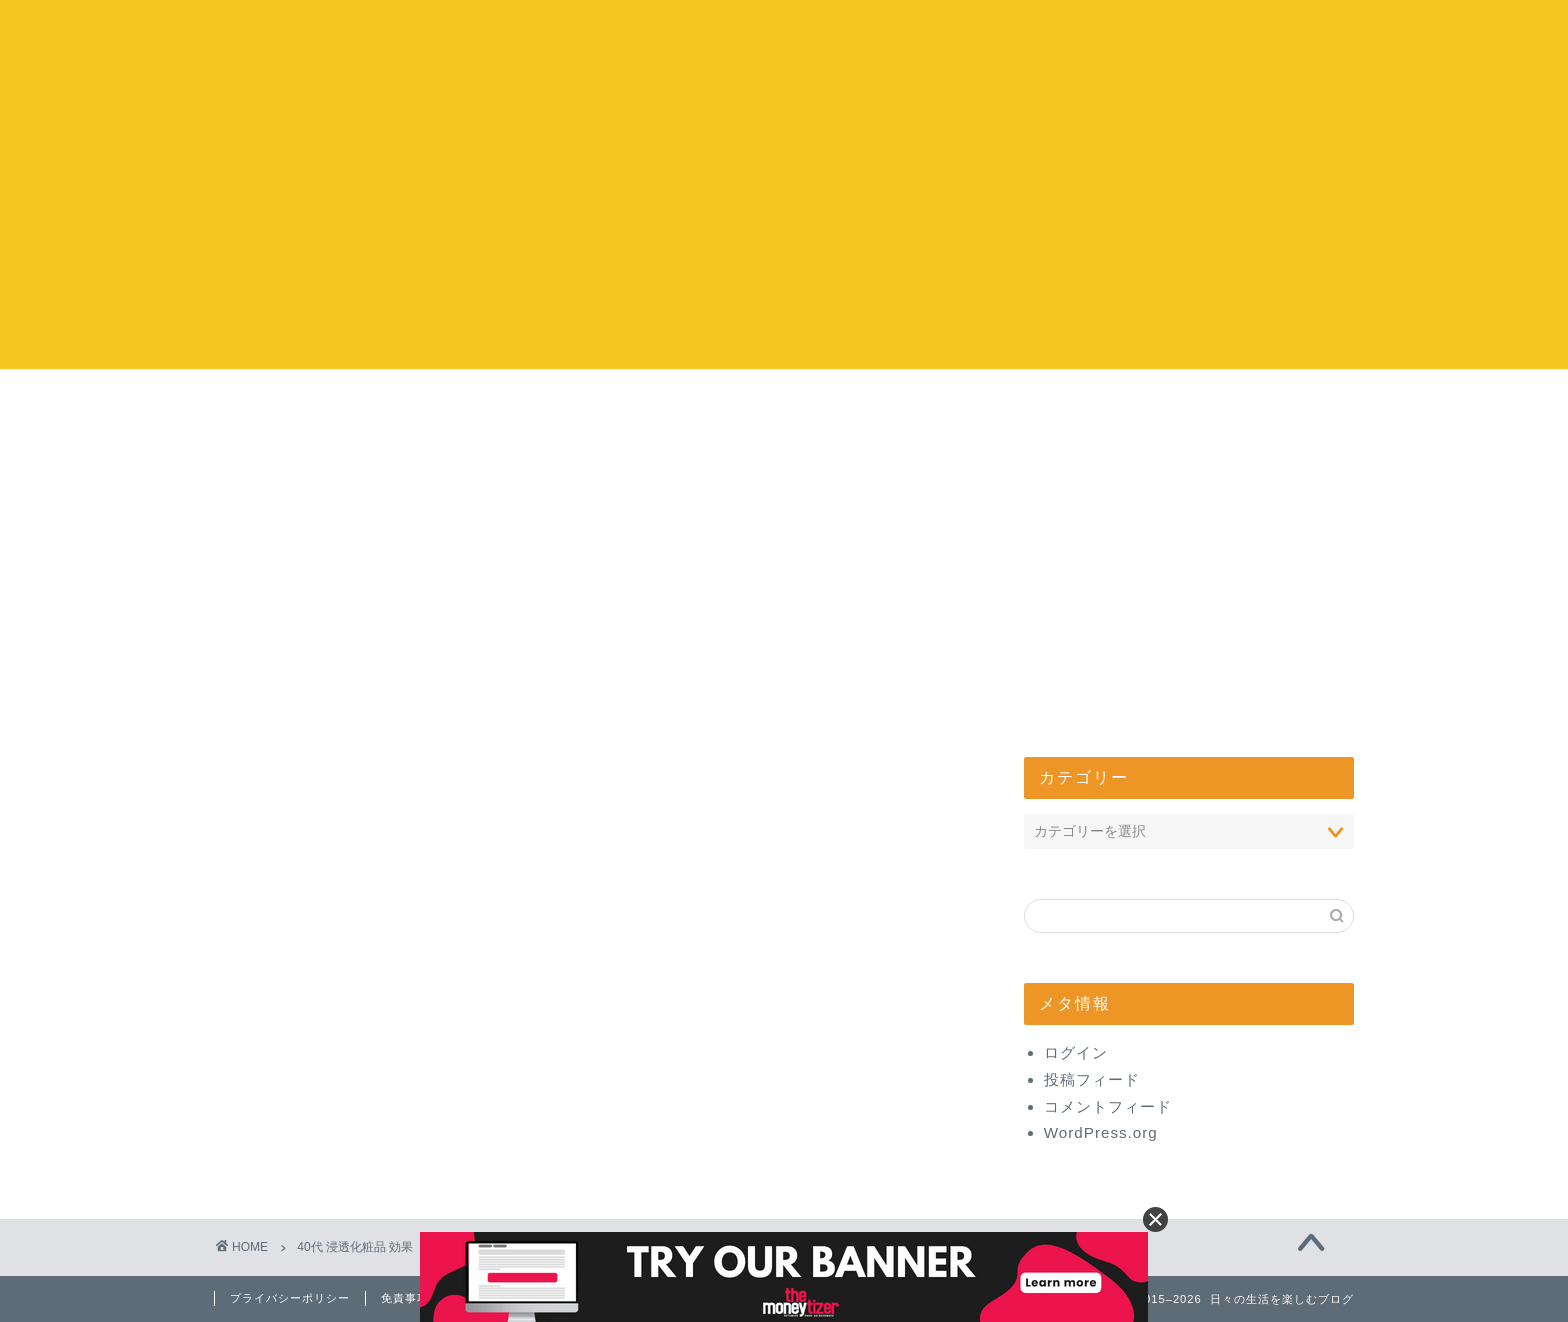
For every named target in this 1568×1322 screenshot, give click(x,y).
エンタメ (905, 405)
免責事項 (405, 1298)
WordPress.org (1101, 1132)
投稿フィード (1092, 1079)
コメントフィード (1108, 1106)
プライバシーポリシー (290, 1298)
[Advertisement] (784, 229)
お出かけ (664, 405)
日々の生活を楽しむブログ (784, 40)
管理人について (1146, 405)
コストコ (423, 405)
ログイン (1076, 1052)
